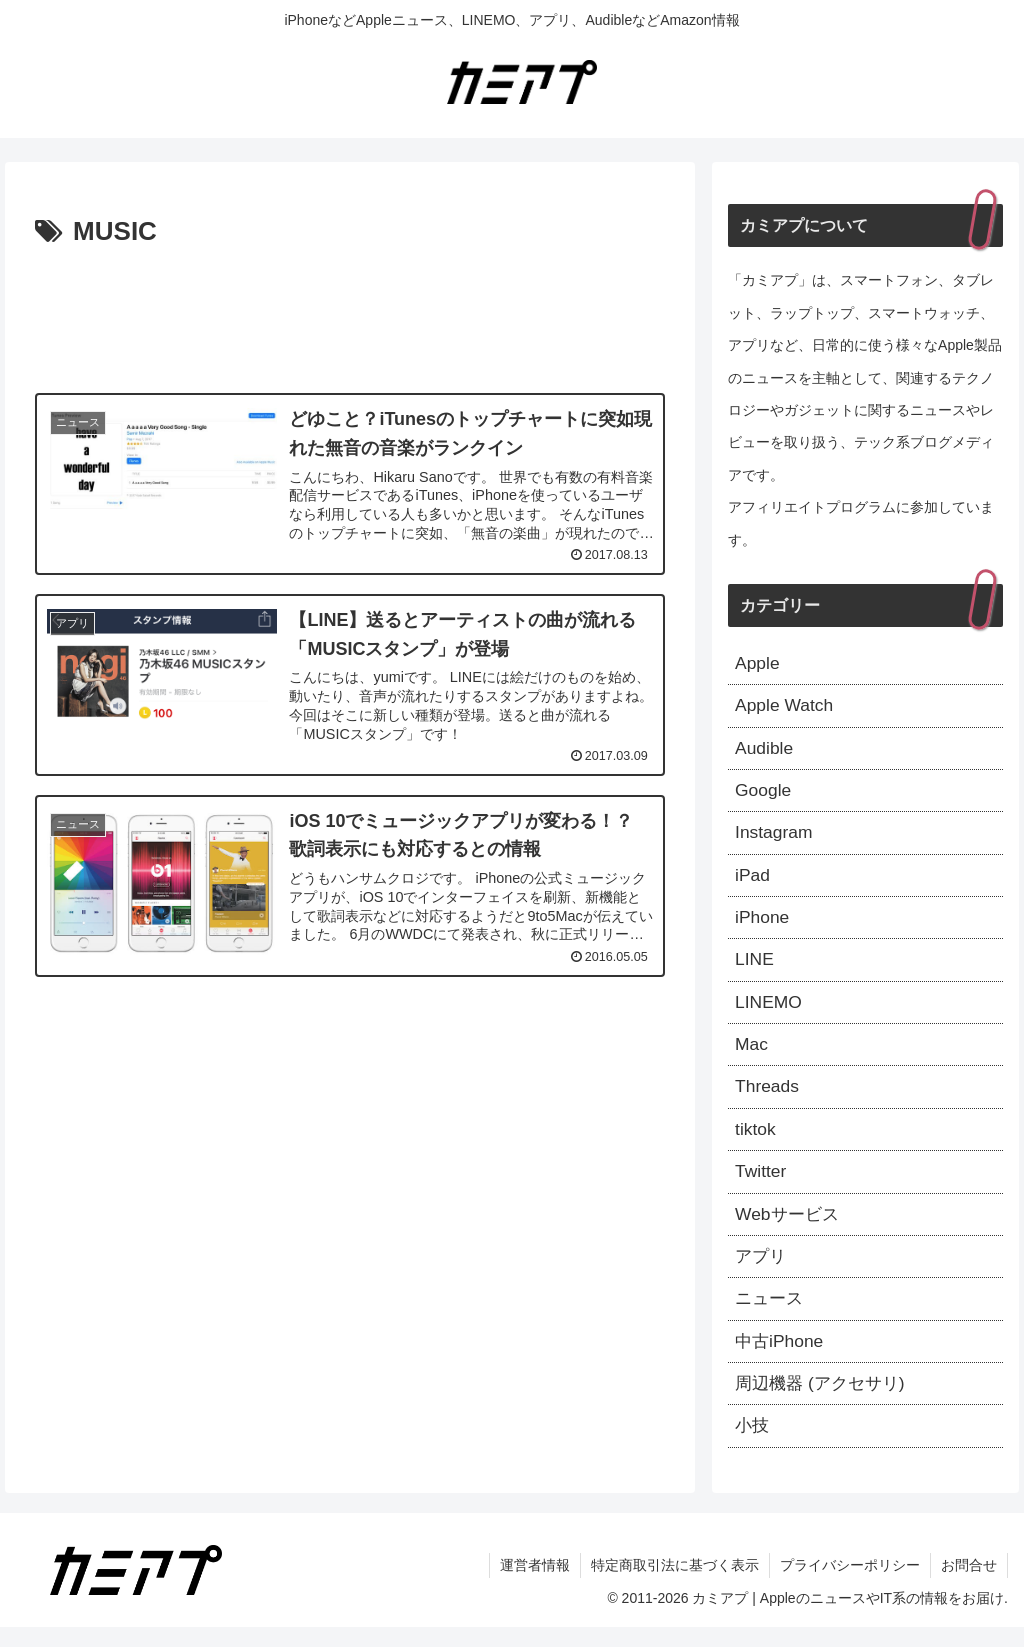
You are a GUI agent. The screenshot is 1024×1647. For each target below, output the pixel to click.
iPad (753, 881)
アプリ (762, 1271)
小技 (753, 1445)
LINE (755, 968)
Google (764, 794)
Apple (758, 664)
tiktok (756, 1141)
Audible (765, 751)
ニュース (771, 1315)
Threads (768, 1098)
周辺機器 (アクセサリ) (824, 1402)
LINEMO (769, 1011)
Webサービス (789, 1228)
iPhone (763, 924)
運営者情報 (535, 1584)
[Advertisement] (350, 315)
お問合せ (969, 1584)
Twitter (761, 1185)
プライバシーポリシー (850, 1584)
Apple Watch (785, 707)
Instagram (775, 837)
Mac (752, 1054)
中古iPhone (781, 1358)
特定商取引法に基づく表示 (675, 1584)
